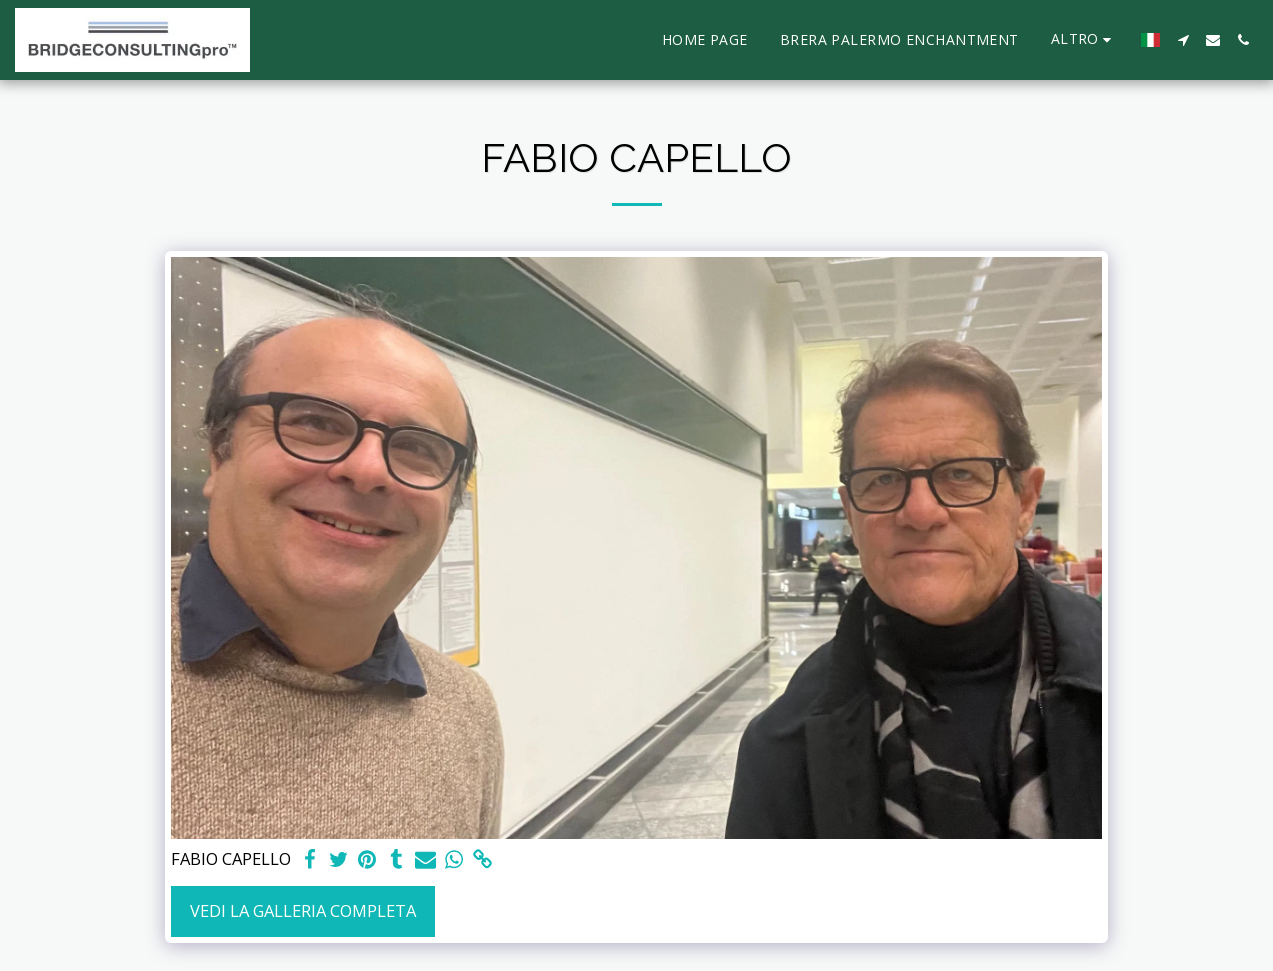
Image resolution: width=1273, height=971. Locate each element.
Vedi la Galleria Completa (303, 910)
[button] (1183, 40)
